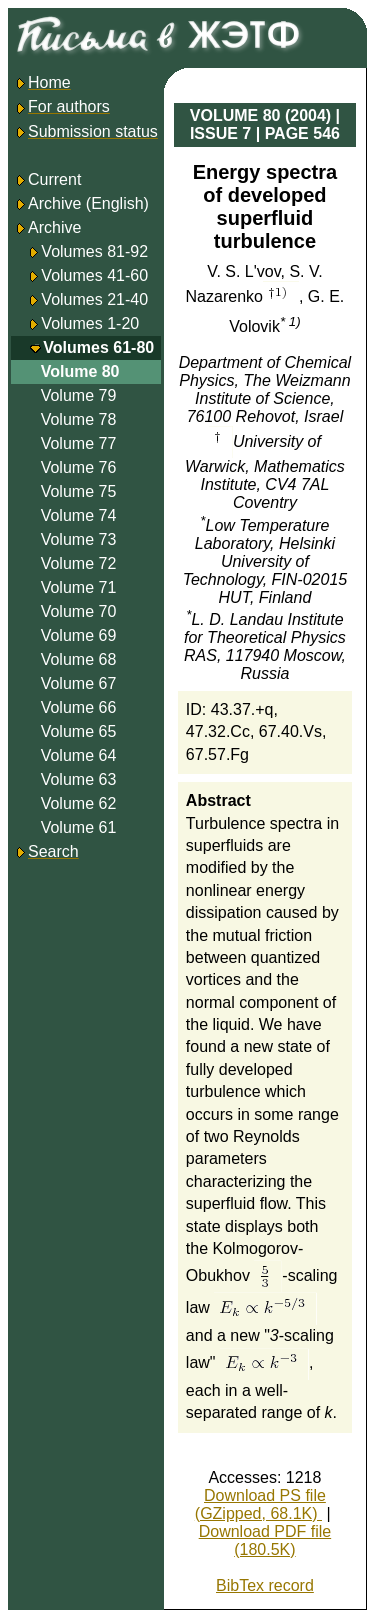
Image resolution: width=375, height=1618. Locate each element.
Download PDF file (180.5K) (265, 1540)
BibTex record (265, 1585)
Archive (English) (81, 203)
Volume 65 (79, 731)
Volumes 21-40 (94, 299)
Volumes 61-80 (98, 347)
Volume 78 (79, 419)
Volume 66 (79, 707)
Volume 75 (79, 491)
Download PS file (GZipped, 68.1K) (260, 1504)
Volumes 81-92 (94, 251)
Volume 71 (79, 587)
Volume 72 (79, 563)
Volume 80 (80, 371)
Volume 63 (79, 779)
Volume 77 (79, 443)
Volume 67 (79, 683)
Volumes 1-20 (90, 323)
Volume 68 (79, 659)
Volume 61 (79, 827)
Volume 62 (79, 803)
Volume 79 (79, 395)
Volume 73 (79, 539)
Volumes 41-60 (94, 275)
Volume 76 (79, 467)
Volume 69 (79, 635)
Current (47, 179)
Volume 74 (79, 515)
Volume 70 (79, 611)
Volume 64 (79, 755)
